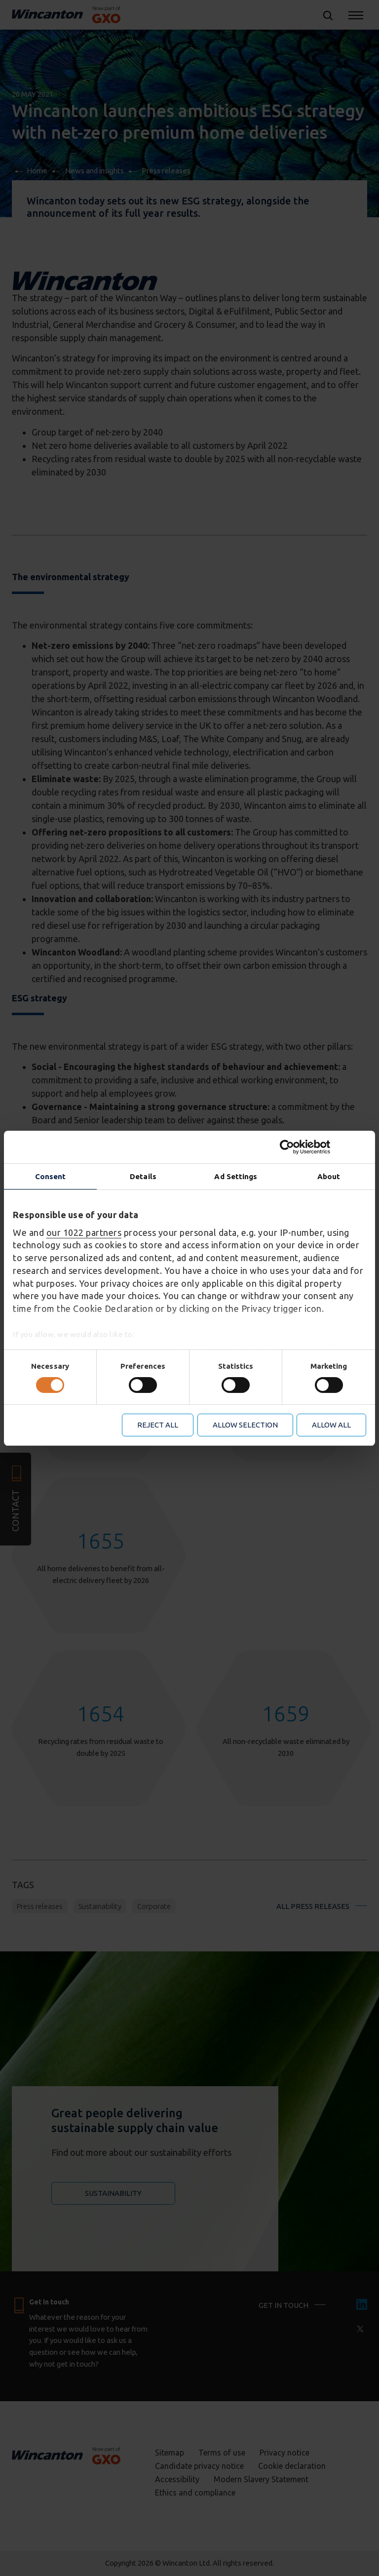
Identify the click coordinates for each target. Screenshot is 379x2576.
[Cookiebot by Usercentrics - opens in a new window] (323, 1146)
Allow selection (245, 1425)
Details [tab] (143, 1176)
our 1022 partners (84, 1232)
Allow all (331, 1425)
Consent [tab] (50, 1176)
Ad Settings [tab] (235, 1176)
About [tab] (329, 1176)
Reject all (157, 1425)
